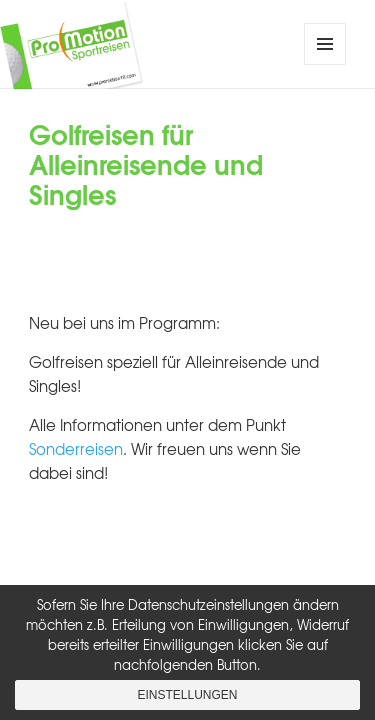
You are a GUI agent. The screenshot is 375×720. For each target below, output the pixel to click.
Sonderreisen (76, 449)
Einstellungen (187, 695)
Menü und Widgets (325, 64)
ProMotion (157, 44)
